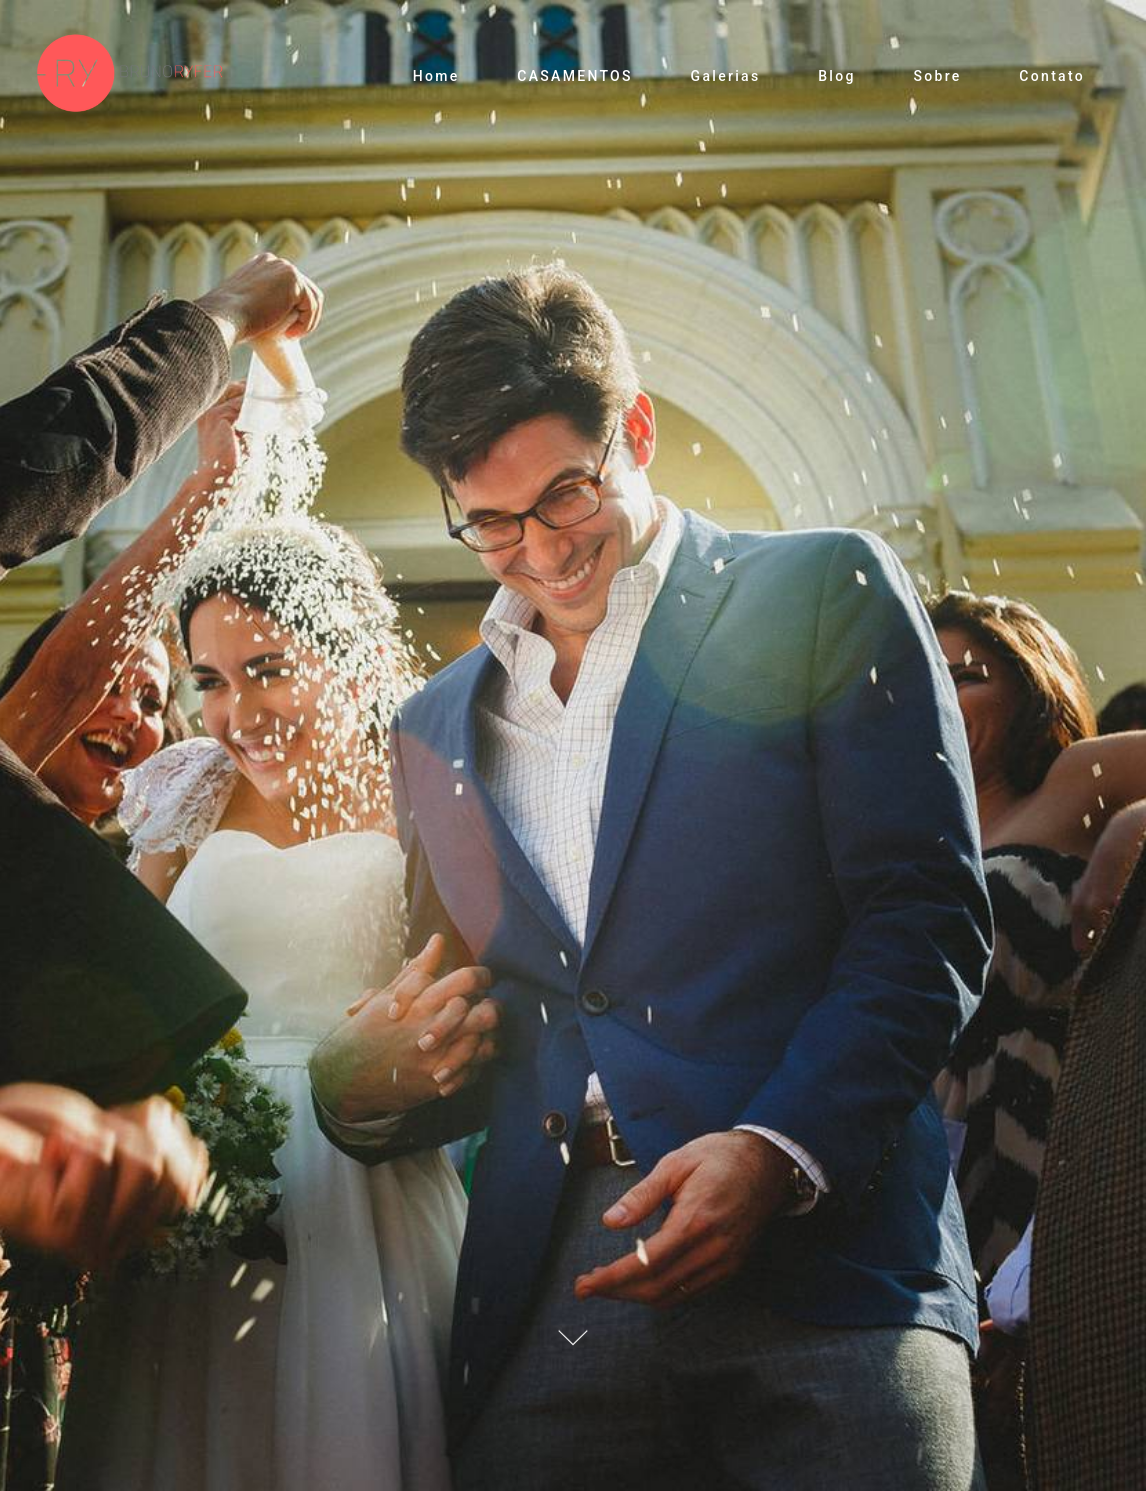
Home (436, 76)
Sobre (937, 76)
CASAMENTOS (575, 76)
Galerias (726, 76)
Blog (837, 76)
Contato (1052, 76)
